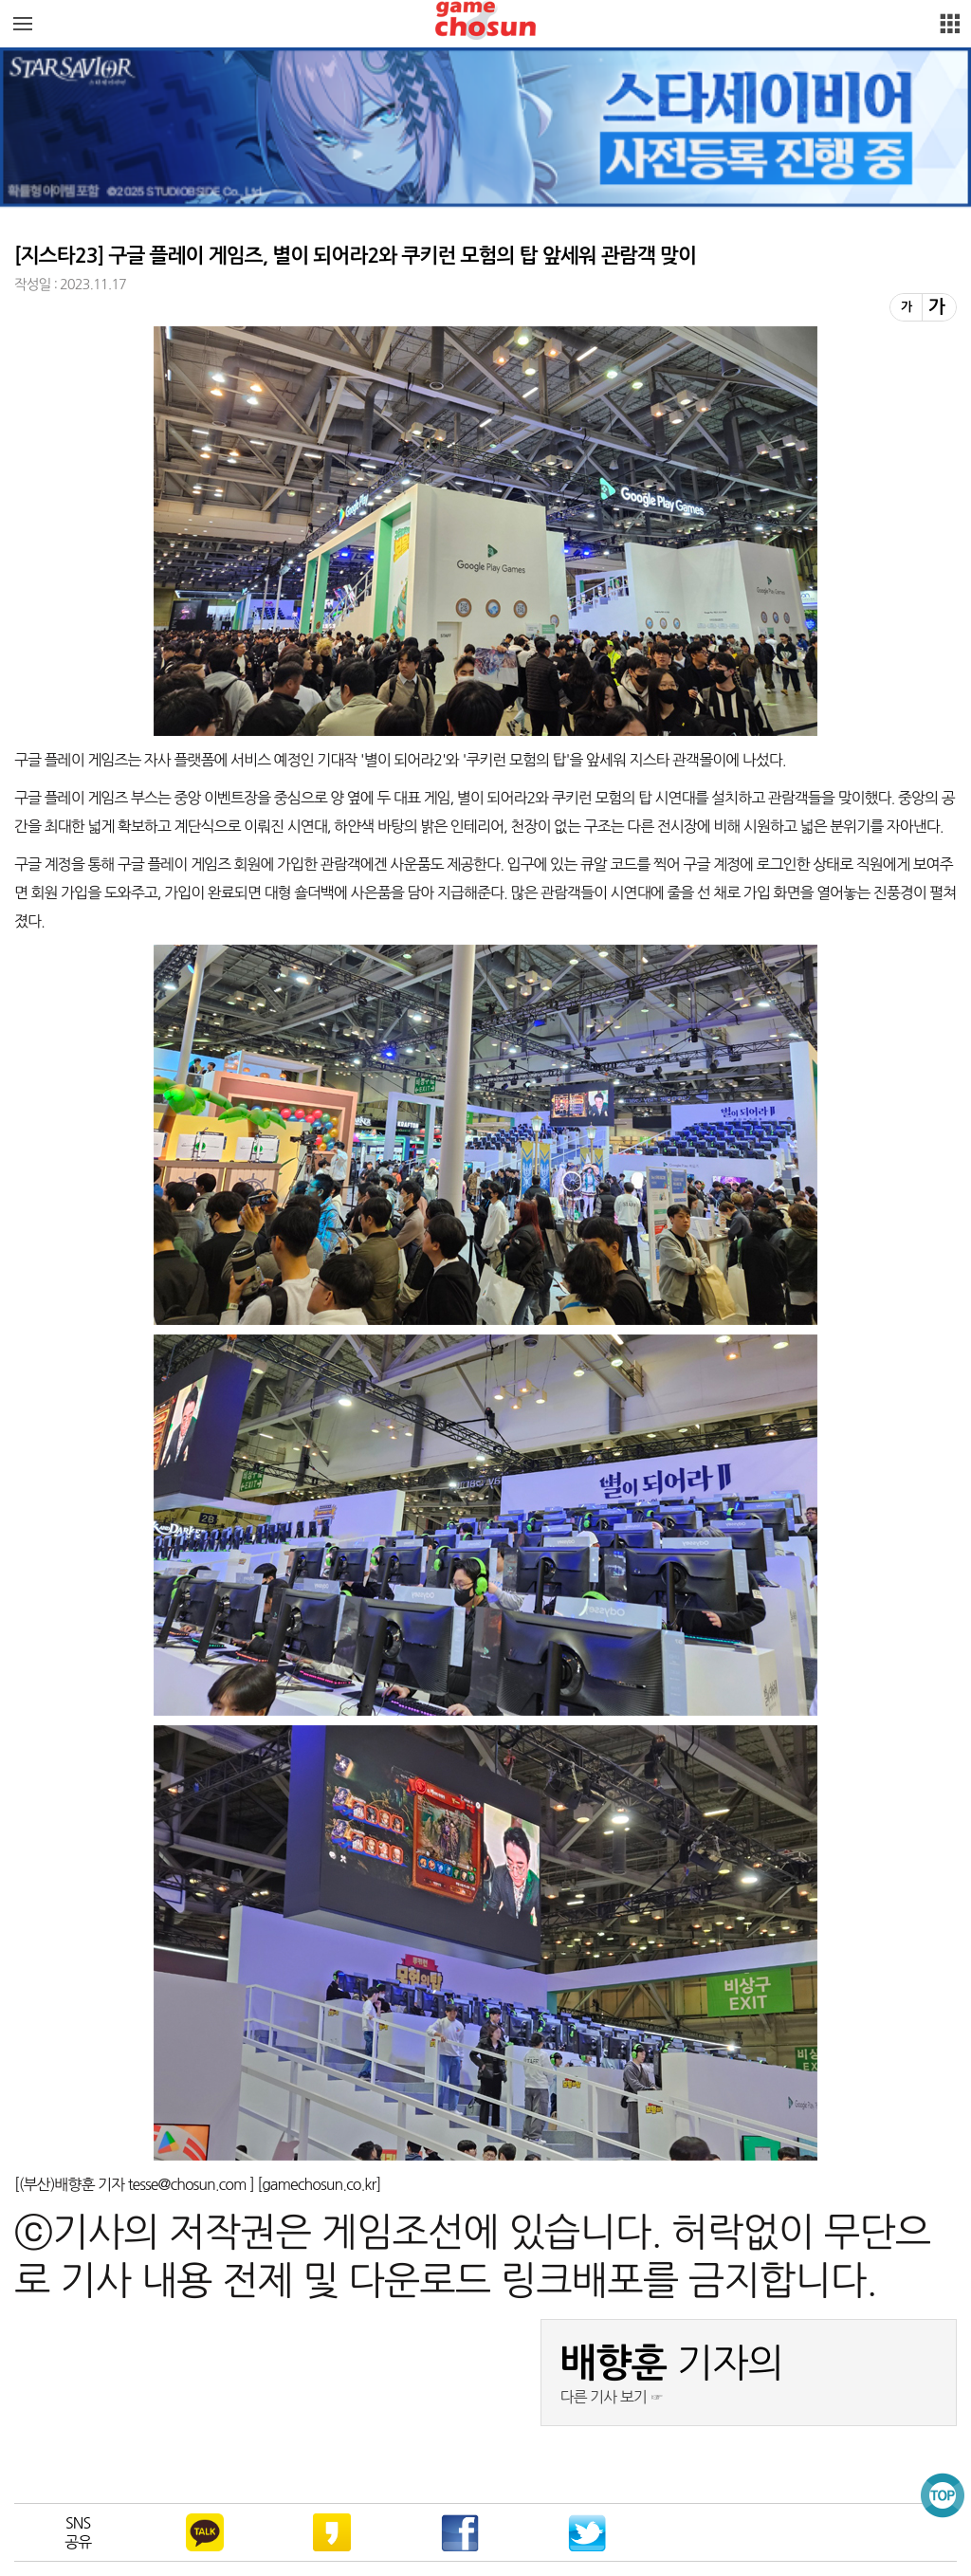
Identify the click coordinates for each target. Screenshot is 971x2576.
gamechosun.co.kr (319, 2184)
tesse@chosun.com (188, 2184)
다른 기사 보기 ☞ (612, 2396)
